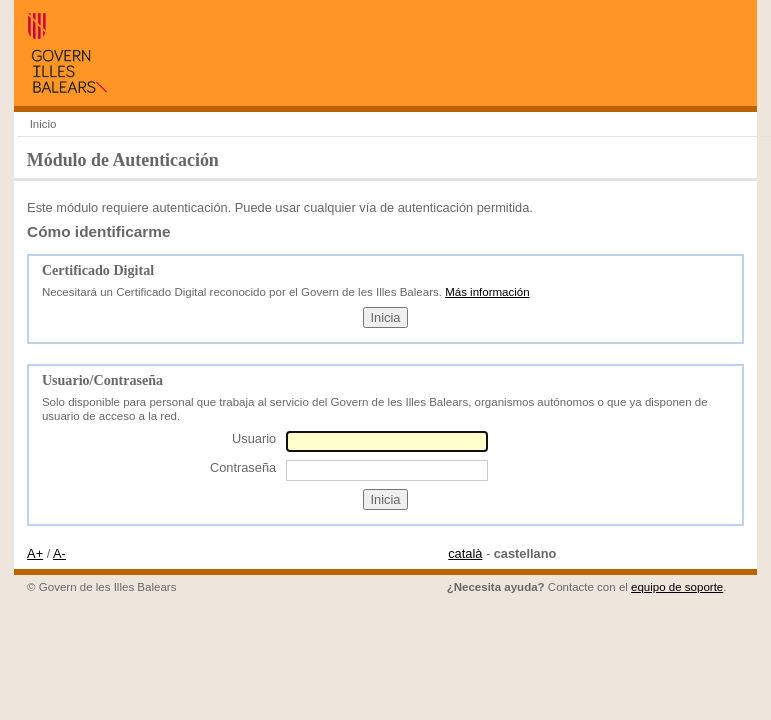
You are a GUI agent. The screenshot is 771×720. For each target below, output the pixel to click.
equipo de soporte (677, 587)
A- (59, 553)
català (465, 553)
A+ (35, 553)
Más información (487, 292)
